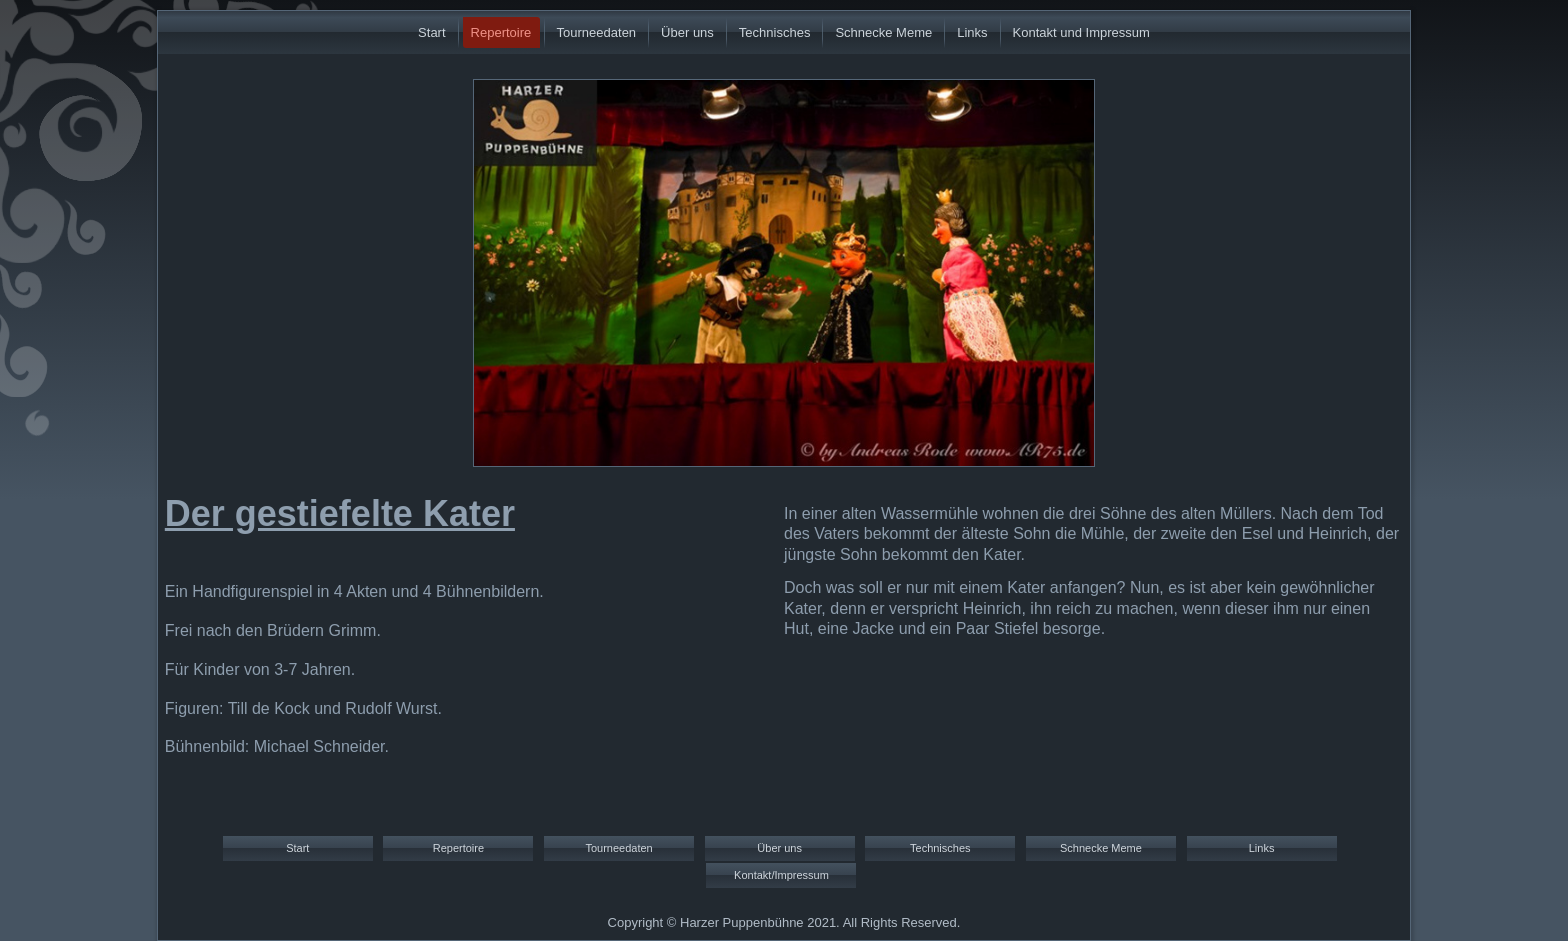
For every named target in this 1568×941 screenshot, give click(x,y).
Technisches (775, 32)
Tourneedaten (597, 32)
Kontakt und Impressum (1081, 32)
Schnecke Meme (883, 32)
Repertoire (501, 32)
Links (972, 32)
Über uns (687, 32)
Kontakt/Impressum (781, 875)
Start (431, 32)
